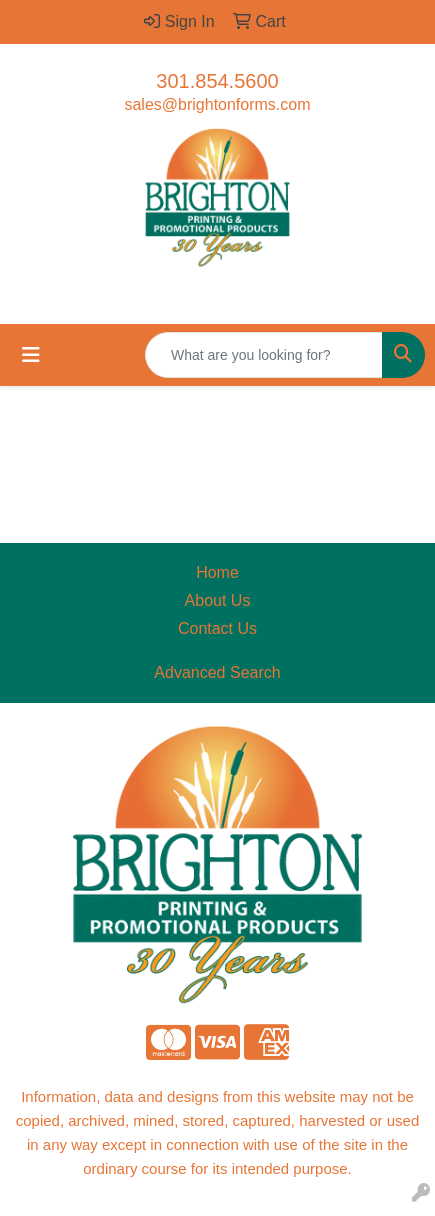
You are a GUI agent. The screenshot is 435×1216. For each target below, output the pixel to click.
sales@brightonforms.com (217, 104)
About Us (218, 600)
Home (217, 572)
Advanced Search (217, 672)
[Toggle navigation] (31, 355)
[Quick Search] (264, 355)
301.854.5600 (217, 81)
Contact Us (217, 628)
